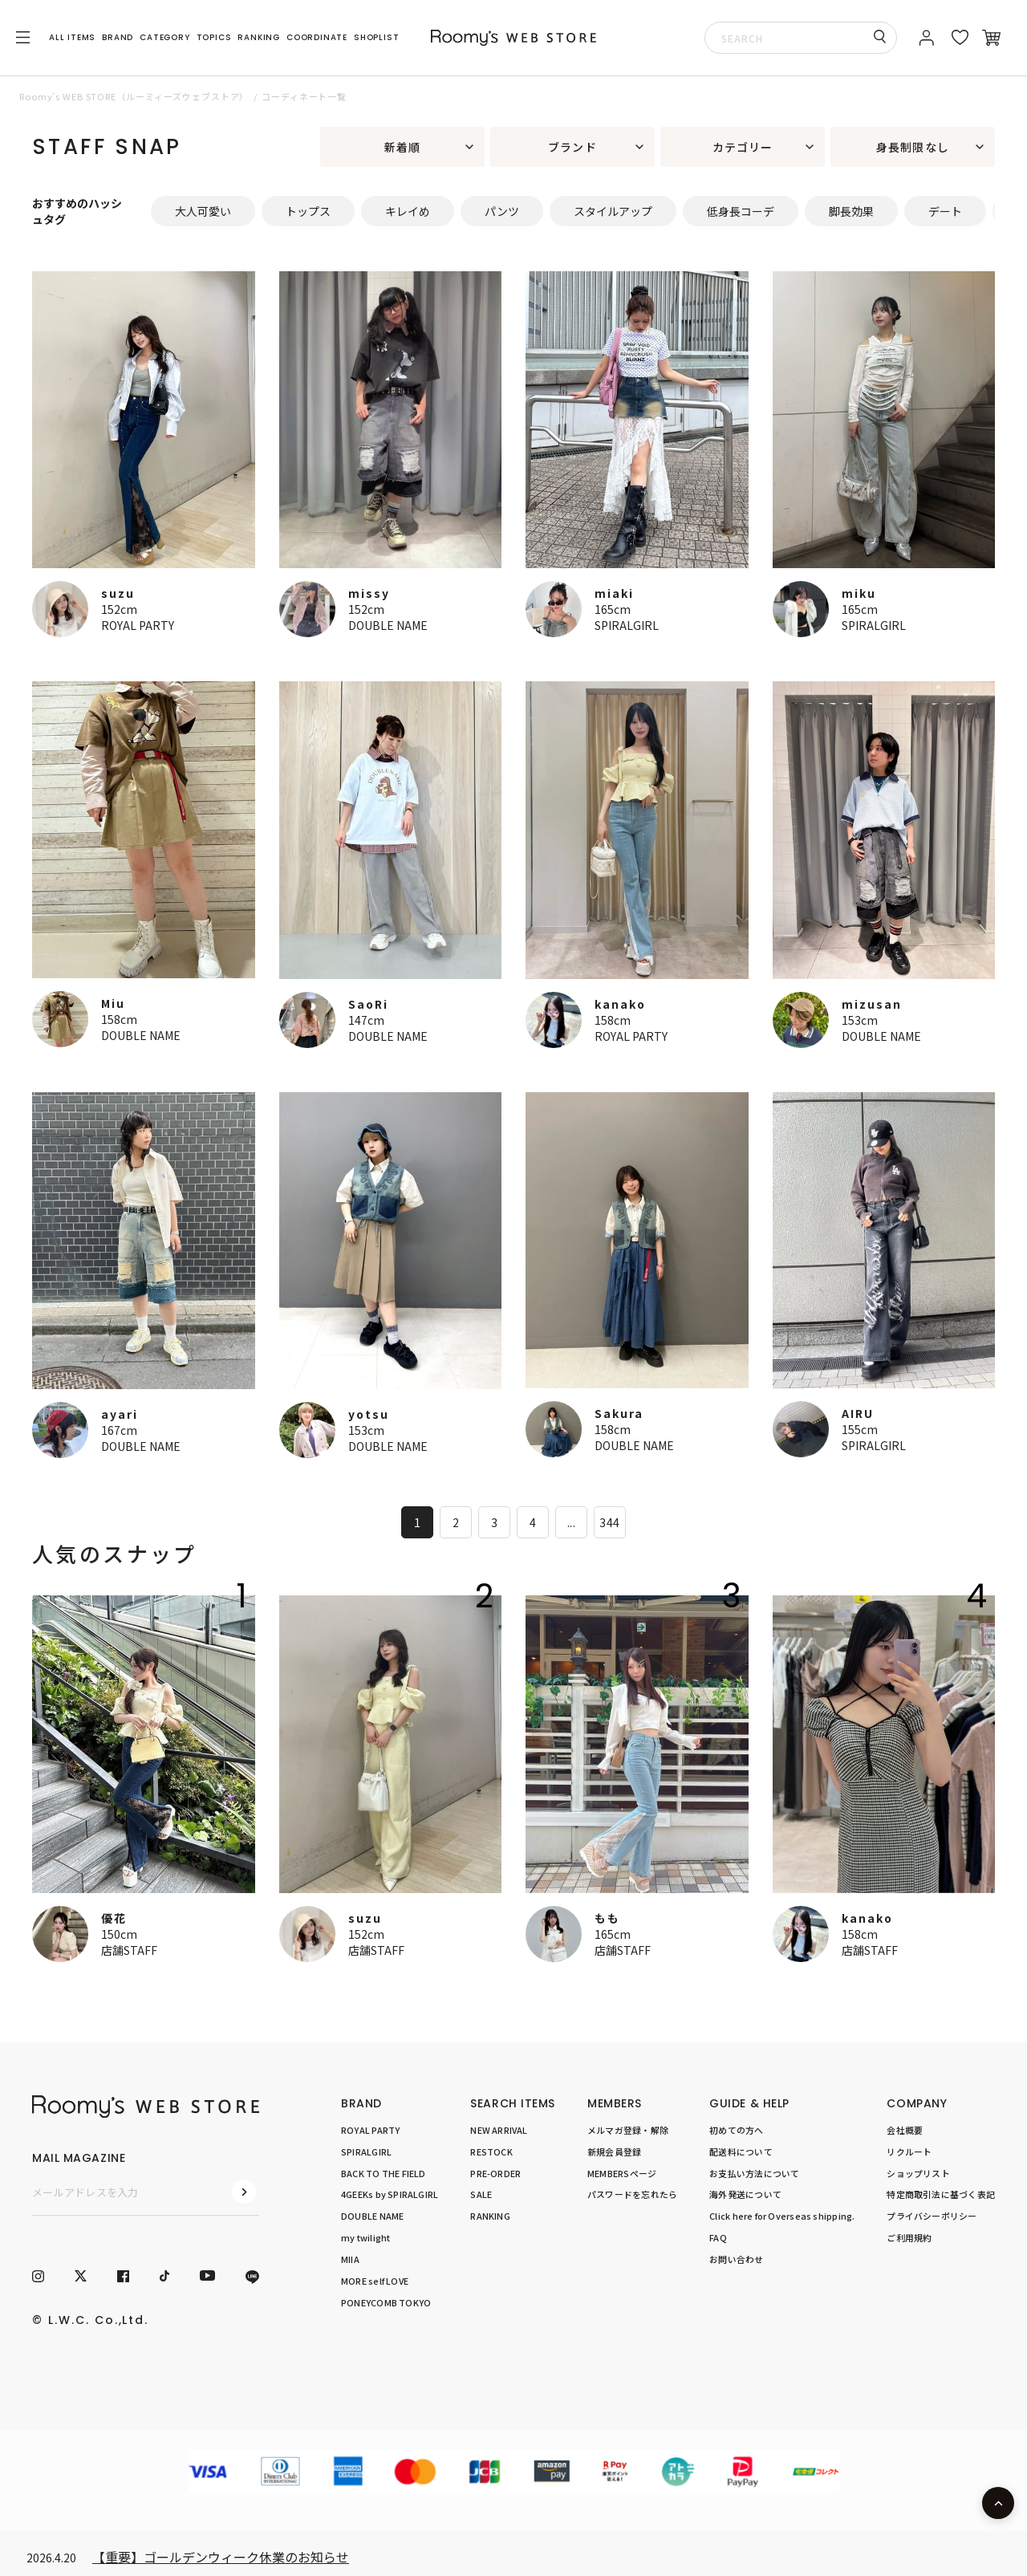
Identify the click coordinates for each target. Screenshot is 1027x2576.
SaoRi (368, 1004)
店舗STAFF (129, 1950)
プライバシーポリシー (931, 2215)
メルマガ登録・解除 (627, 2129)
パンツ (502, 211)
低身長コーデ (740, 211)
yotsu (368, 1414)
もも (607, 1918)
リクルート (909, 2150)
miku (859, 593)
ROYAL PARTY (137, 625)
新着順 (402, 147)
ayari (119, 1414)
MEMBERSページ (621, 2172)
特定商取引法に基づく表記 (941, 2194)
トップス (308, 211)
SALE (481, 2194)
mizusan (872, 1004)
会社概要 (905, 2129)
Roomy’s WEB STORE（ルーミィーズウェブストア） (134, 96)
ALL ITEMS (72, 37)
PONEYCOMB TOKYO (386, 2301)
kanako (620, 1004)
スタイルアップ (613, 211)
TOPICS (214, 37)
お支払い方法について (754, 2172)
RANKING (258, 37)
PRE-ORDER (495, 2172)
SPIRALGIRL (627, 625)
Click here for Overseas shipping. (781, 2215)
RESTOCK (491, 2150)
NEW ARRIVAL (498, 2129)
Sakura (619, 1413)
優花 (114, 1918)
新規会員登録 (614, 2150)
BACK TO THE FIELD (383, 2172)
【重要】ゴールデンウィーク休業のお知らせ (220, 2556)
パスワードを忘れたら (632, 2194)
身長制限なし (912, 147)
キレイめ (407, 211)
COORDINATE (316, 37)
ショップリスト (918, 2172)
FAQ (718, 2237)
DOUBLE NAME (388, 625)
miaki (614, 593)
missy (369, 593)
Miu (113, 1003)
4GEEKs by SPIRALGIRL (389, 2194)
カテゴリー (742, 147)
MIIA (350, 2259)
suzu (118, 593)
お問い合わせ (736, 2259)
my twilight (365, 2237)
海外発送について (745, 2194)
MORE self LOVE (374, 2279)
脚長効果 (851, 211)
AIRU (858, 1413)
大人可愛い (203, 211)
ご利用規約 (909, 2237)
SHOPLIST (376, 37)
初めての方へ (736, 2129)
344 (609, 1522)
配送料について (741, 2150)
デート (945, 211)
